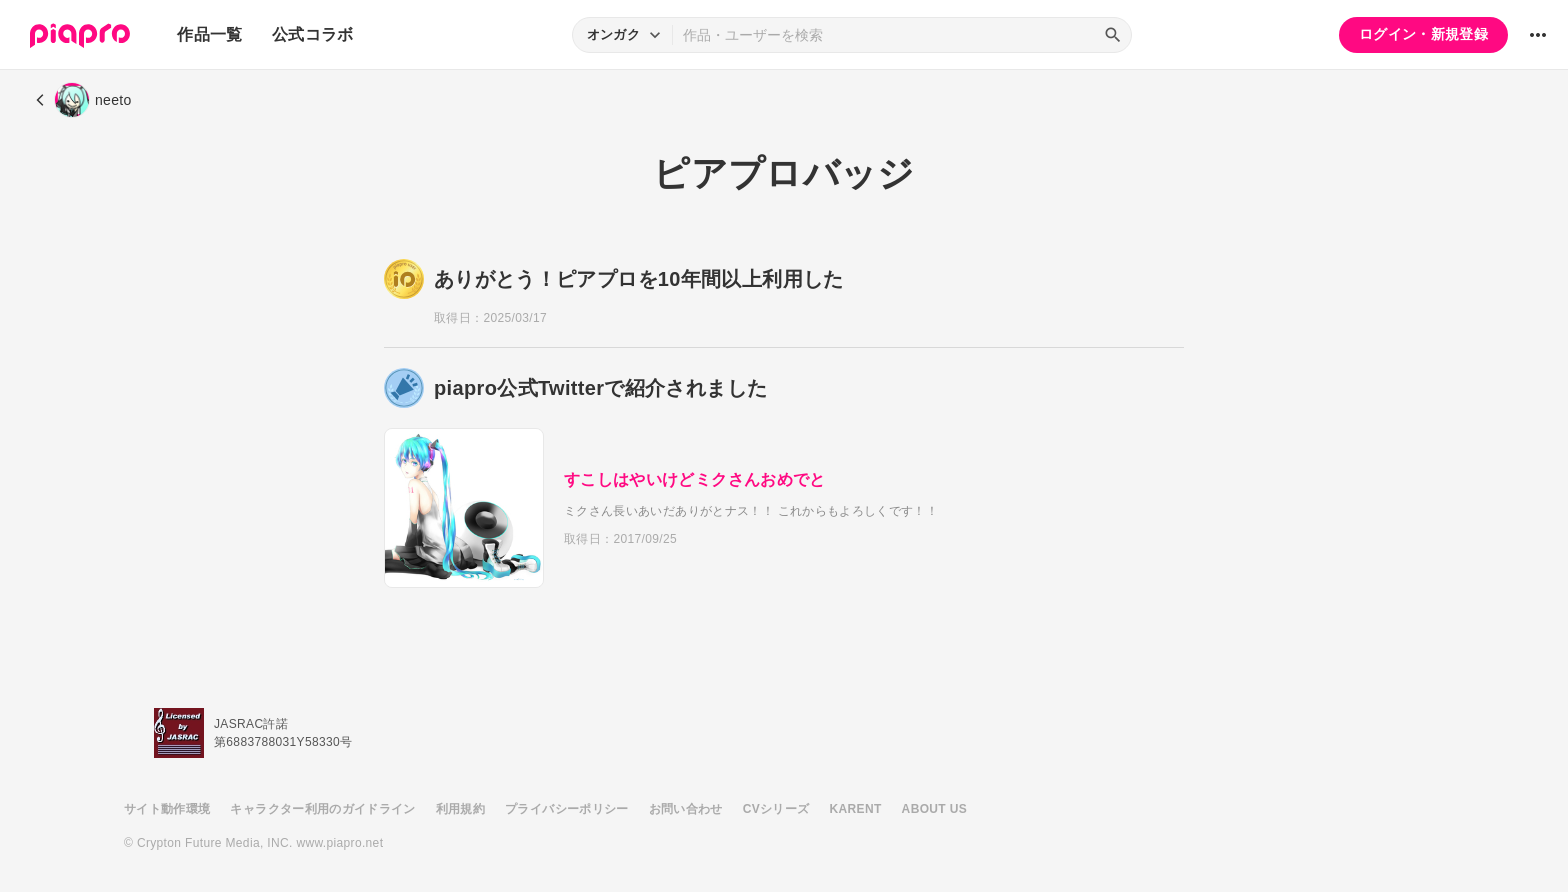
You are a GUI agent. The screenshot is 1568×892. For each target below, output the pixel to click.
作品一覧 (209, 34)
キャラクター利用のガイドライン (322, 809)
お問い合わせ (686, 809)
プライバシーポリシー (567, 809)
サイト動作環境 (167, 809)
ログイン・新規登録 (1423, 34)
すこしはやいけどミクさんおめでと (695, 479)
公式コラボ (313, 34)
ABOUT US (934, 809)
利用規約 (460, 809)
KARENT (856, 809)
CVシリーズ (776, 809)
